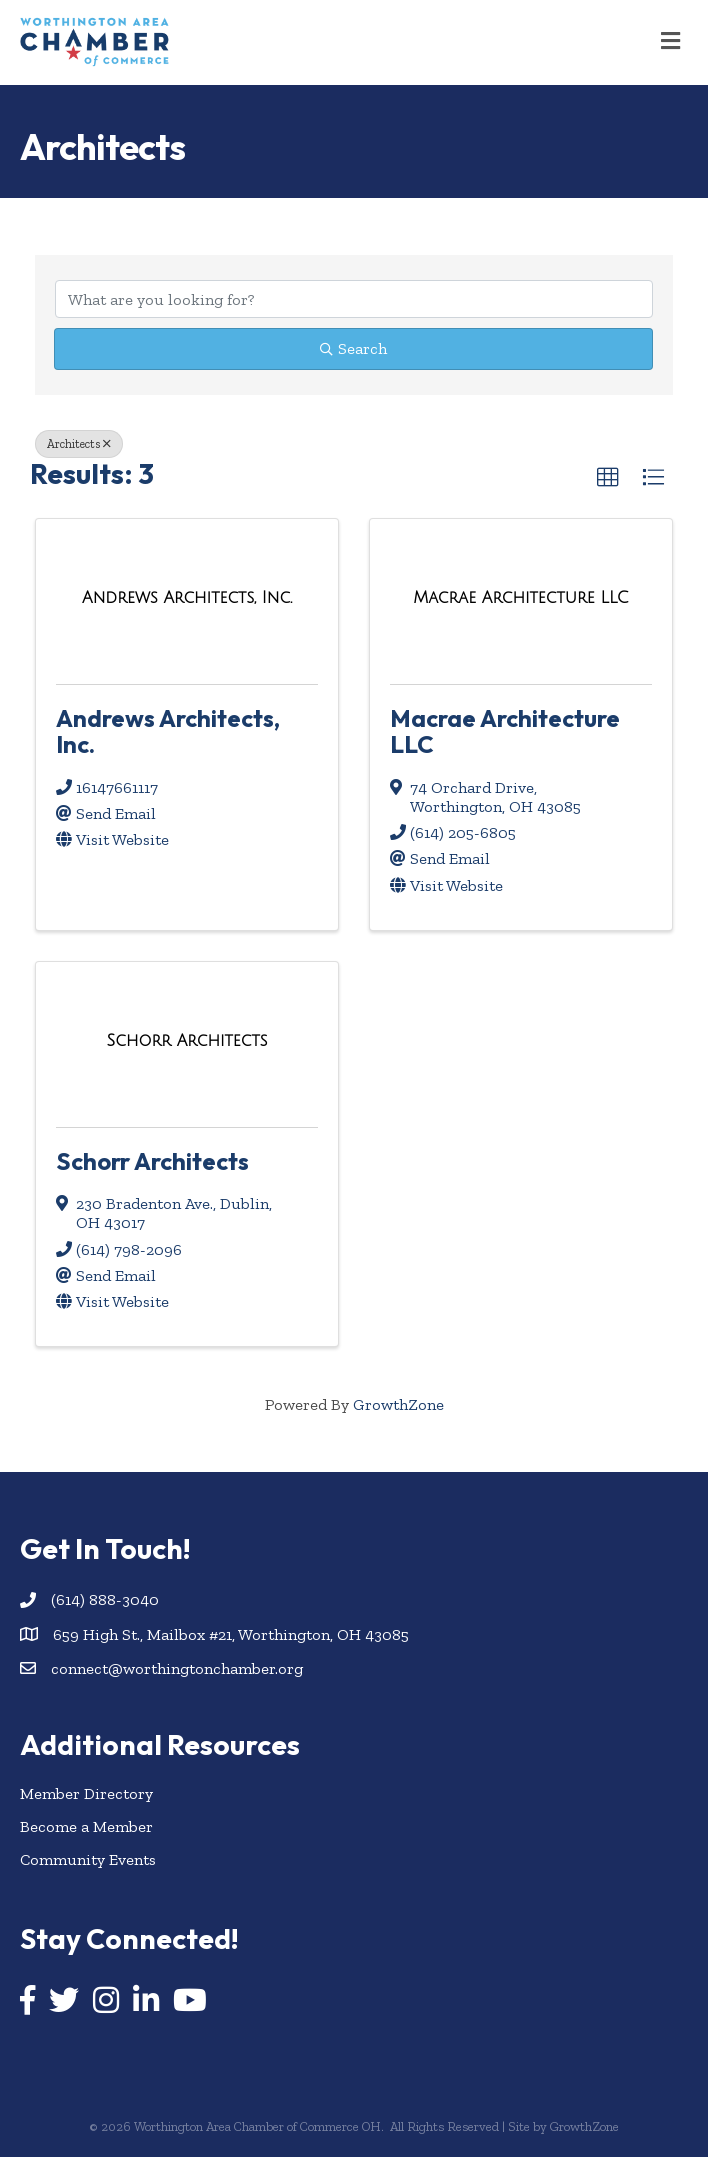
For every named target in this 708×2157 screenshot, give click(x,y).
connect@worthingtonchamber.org (177, 1668)
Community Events (88, 1859)
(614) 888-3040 (105, 1599)
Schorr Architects (152, 1161)
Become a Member (86, 1826)
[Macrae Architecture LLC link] (520, 598)
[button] (608, 478)
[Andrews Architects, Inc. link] (187, 598)
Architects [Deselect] (79, 444)
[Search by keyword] (354, 299)
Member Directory (86, 1793)
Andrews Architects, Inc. (168, 731)
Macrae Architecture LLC (505, 731)
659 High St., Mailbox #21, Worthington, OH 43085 (231, 1634)
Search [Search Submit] (353, 348)
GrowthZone (398, 1404)
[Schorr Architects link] (187, 1041)
